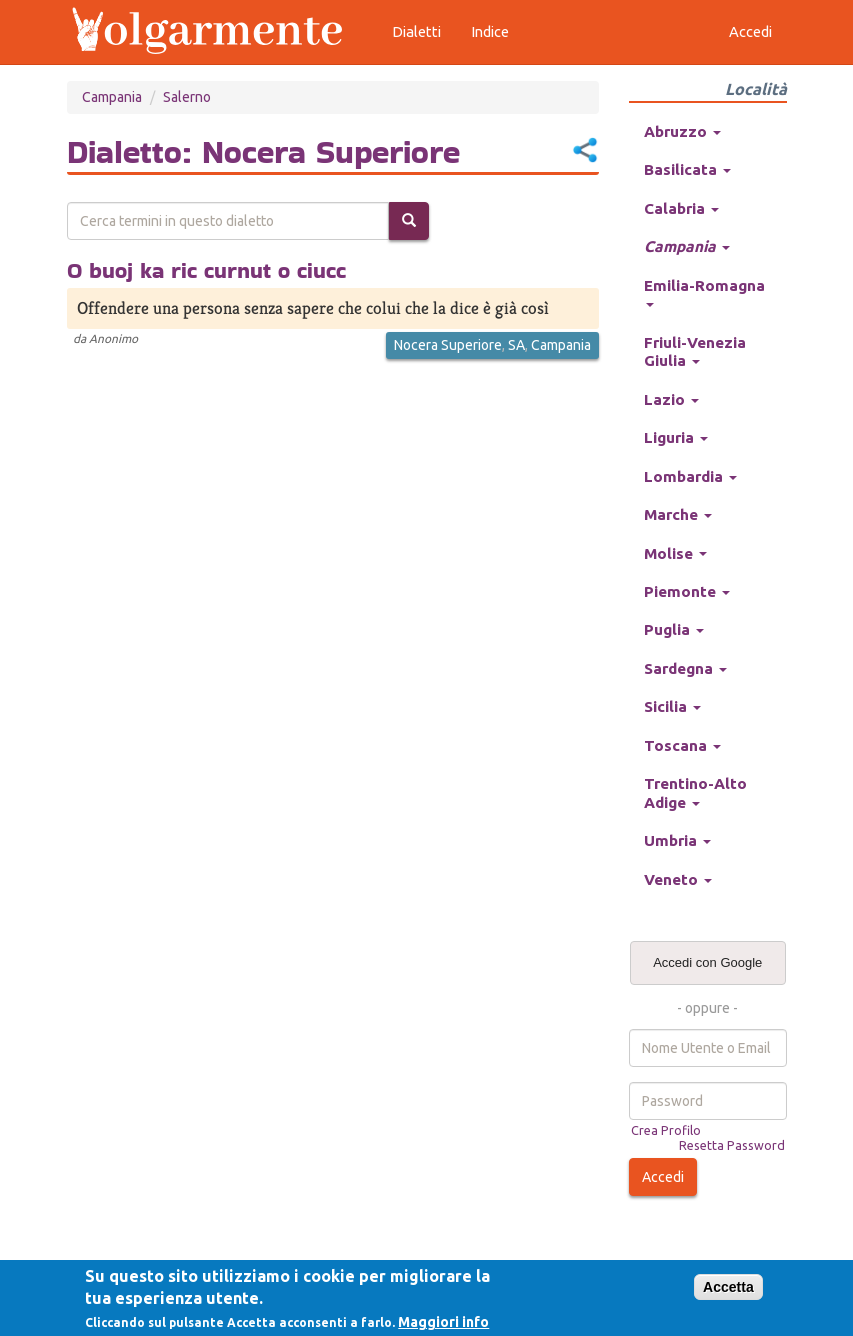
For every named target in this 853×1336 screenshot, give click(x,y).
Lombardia (690, 476)
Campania (112, 97)
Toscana (682, 745)
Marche (678, 514)
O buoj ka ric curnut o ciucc (206, 270)
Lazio (671, 399)
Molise (675, 553)
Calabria (681, 208)
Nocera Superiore (448, 345)
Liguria (676, 437)
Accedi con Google (707, 962)
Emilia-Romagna (704, 292)
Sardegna (685, 668)
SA (516, 345)
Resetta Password (732, 1145)
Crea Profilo (666, 1130)
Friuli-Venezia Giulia (695, 351)
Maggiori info (443, 1322)
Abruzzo (682, 131)
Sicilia (672, 706)
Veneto (678, 879)
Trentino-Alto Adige (695, 792)
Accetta (728, 1287)
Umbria (677, 840)
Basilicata (687, 169)
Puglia (674, 629)
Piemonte (687, 591)
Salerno (187, 97)
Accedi (663, 1177)
